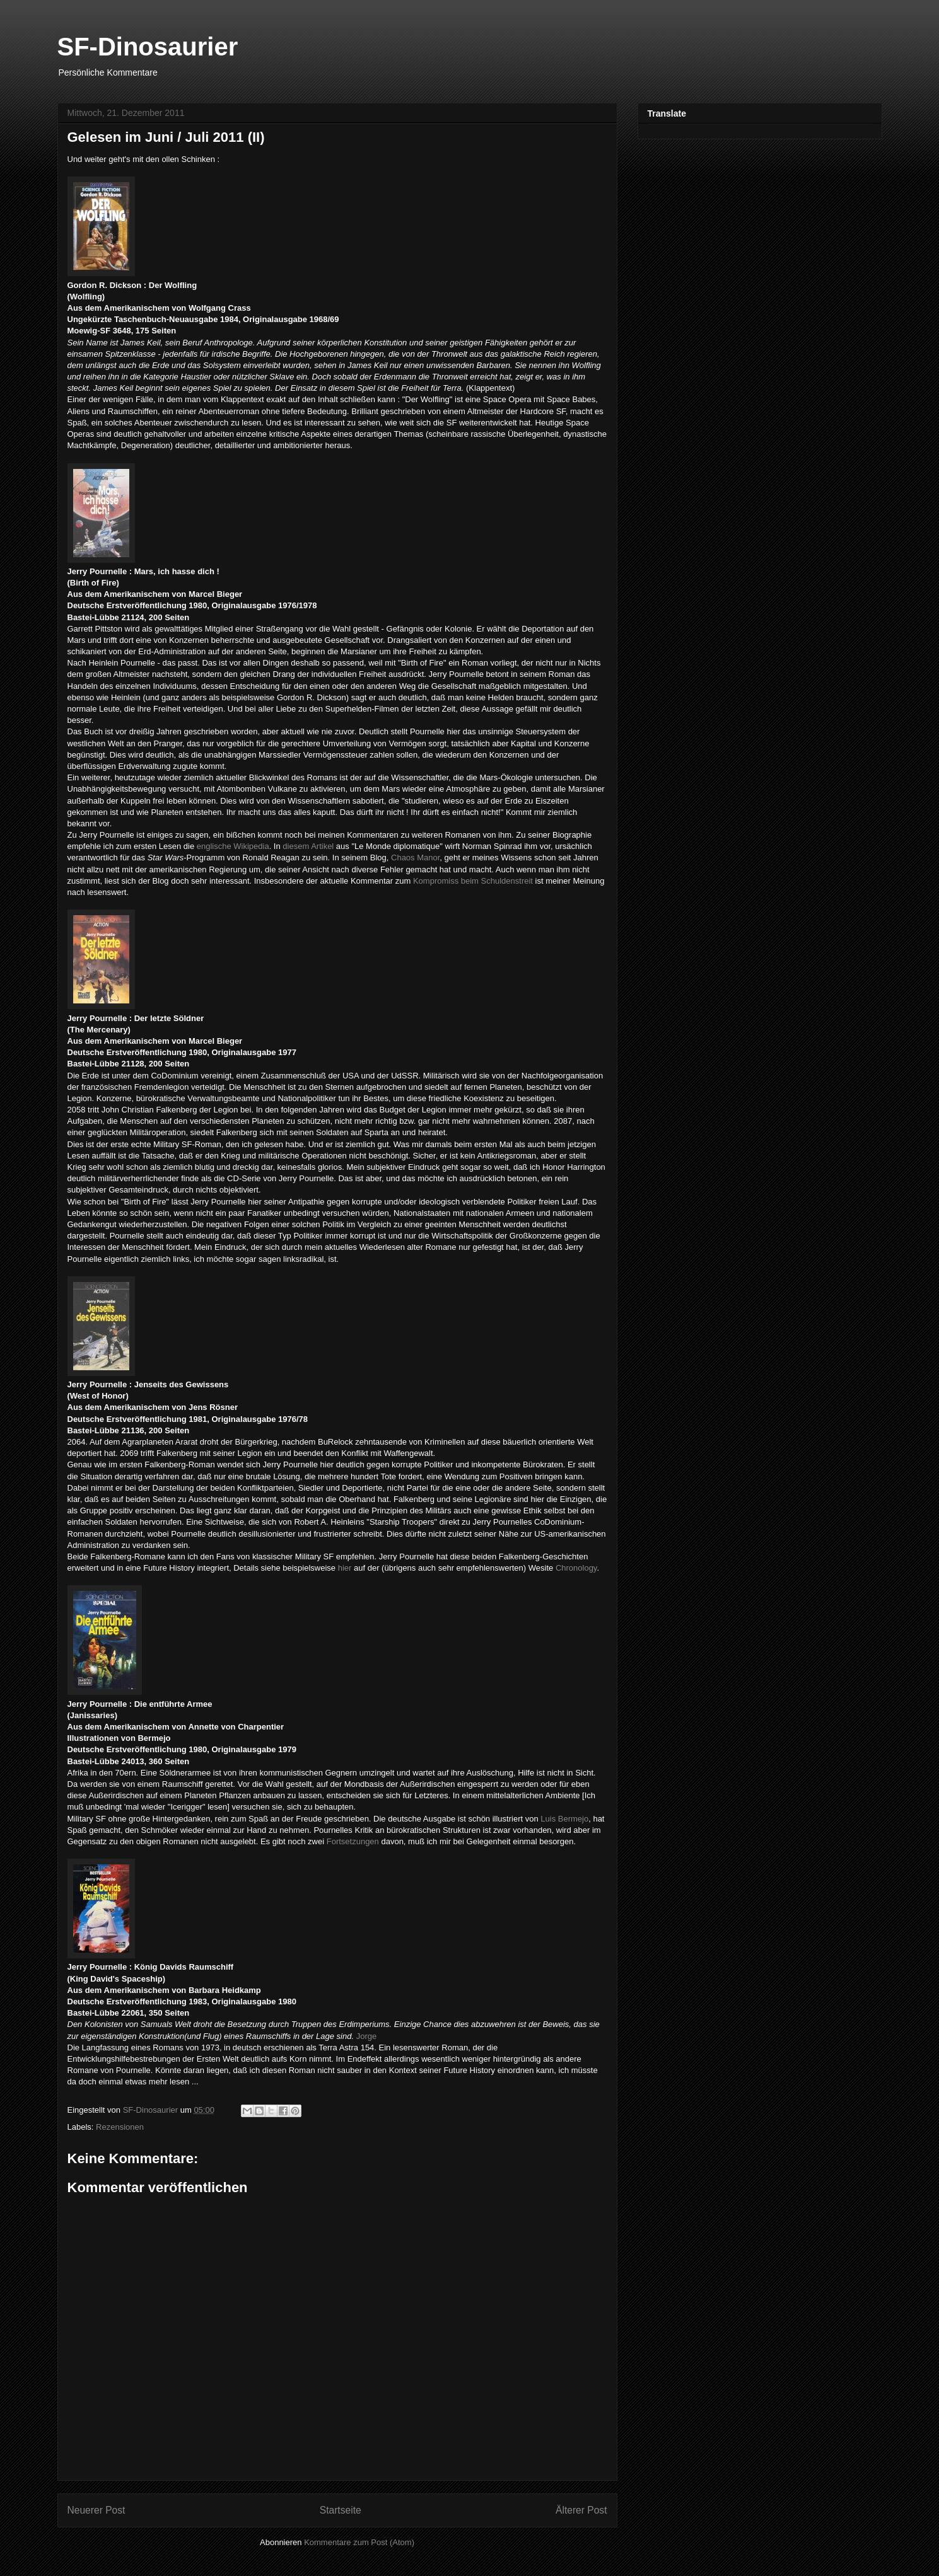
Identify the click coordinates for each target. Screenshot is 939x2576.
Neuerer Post (96, 2510)
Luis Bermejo (564, 1818)
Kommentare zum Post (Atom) (359, 2542)
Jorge (366, 2036)
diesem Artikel (308, 846)
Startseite (340, 2510)
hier (345, 1568)
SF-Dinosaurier (147, 47)
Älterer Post (581, 2510)
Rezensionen (120, 2127)
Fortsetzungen (353, 1841)
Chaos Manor (415, 857)
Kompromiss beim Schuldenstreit (473, 881)
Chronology (576, 1568)
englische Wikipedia (233, 846)
